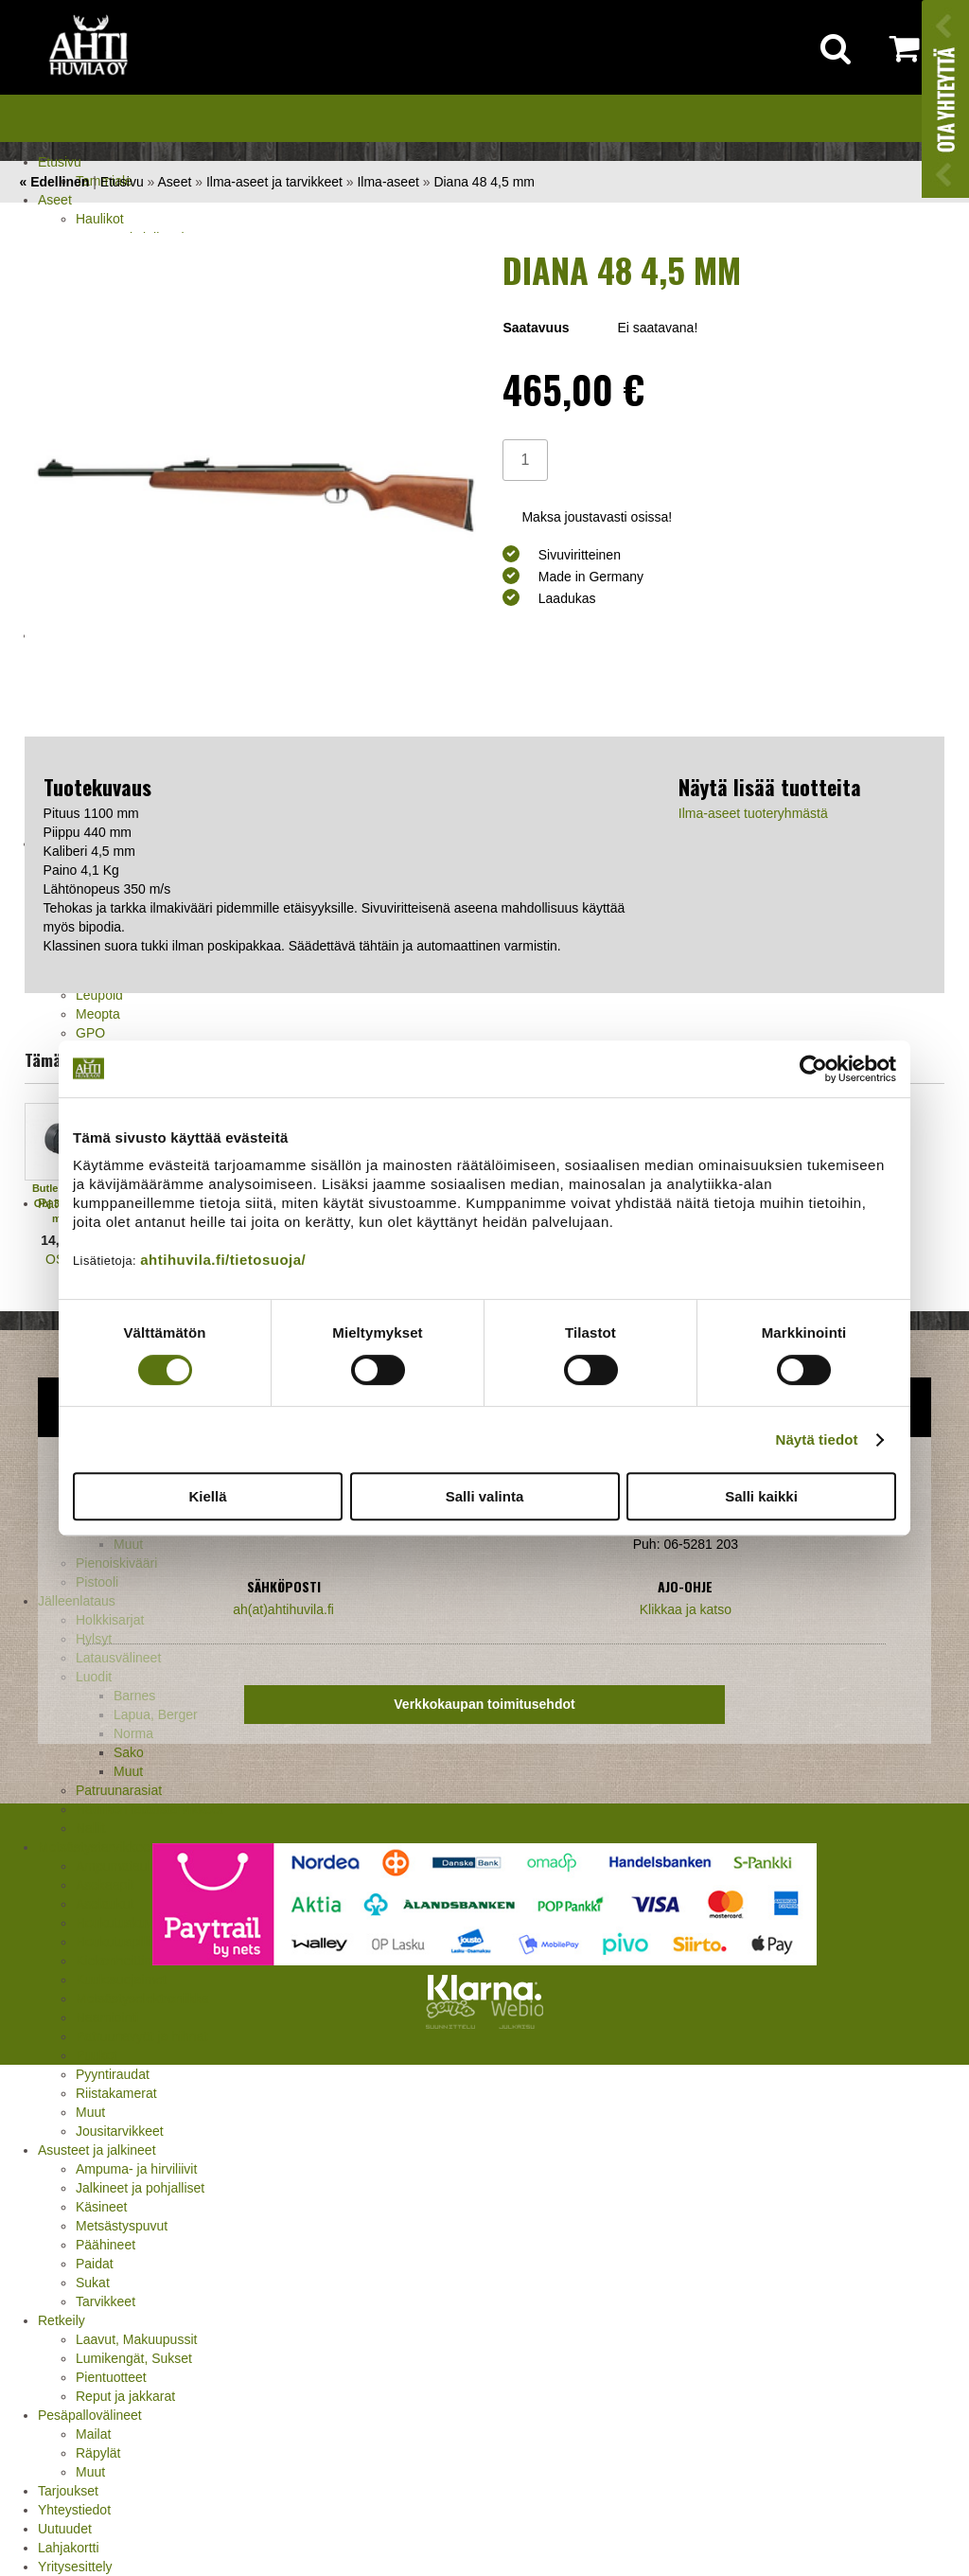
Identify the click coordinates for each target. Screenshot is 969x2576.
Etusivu (59, 161)
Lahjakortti (68, 2547)
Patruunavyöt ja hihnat (141, 2036)
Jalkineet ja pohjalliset (140, 2187)
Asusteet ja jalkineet (97, 2150)
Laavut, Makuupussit (136, 2339)
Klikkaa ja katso (685, 1609)
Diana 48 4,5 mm (484, 181)
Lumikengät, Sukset (134, 2358)
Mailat (93, 2434)
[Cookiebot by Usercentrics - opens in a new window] (813, 1069)
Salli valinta (485, 1496)
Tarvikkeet (105, 2301)
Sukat (93, 2282)
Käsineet (101, 2206)
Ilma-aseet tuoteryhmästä (753, 813)
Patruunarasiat (119, 1790)
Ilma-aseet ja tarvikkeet (274, 181)
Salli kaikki (761, 1496)
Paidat (95, 2263)
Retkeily (61, 2320)
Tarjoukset (68, 2490)
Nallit (90, 1828)
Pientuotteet (111, 2377)
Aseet (55, 199)
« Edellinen (54, 181)
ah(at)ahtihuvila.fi (283, 1609)
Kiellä (207, 1496)
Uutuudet (65, 2528)
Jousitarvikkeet (120, 2131)
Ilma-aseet (387, 181)
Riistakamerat (116, 2093)
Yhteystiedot (74, 2509)
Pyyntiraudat (113, 2074)
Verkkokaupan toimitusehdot (484, 1704)
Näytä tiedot (817, 1439)
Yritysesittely (75, 2566)
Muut (90, 2112)
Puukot (96, 2055)
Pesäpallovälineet (90, 2415)
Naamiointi (107, 2017)
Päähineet (105, 2244)
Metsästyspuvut (121, 2225)
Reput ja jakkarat (125, 2396)
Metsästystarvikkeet (96, 1847)
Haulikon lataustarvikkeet (149, 1809)
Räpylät (98, 2453)
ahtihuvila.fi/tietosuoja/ (223, 1260)
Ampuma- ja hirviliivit (136, 2168)
